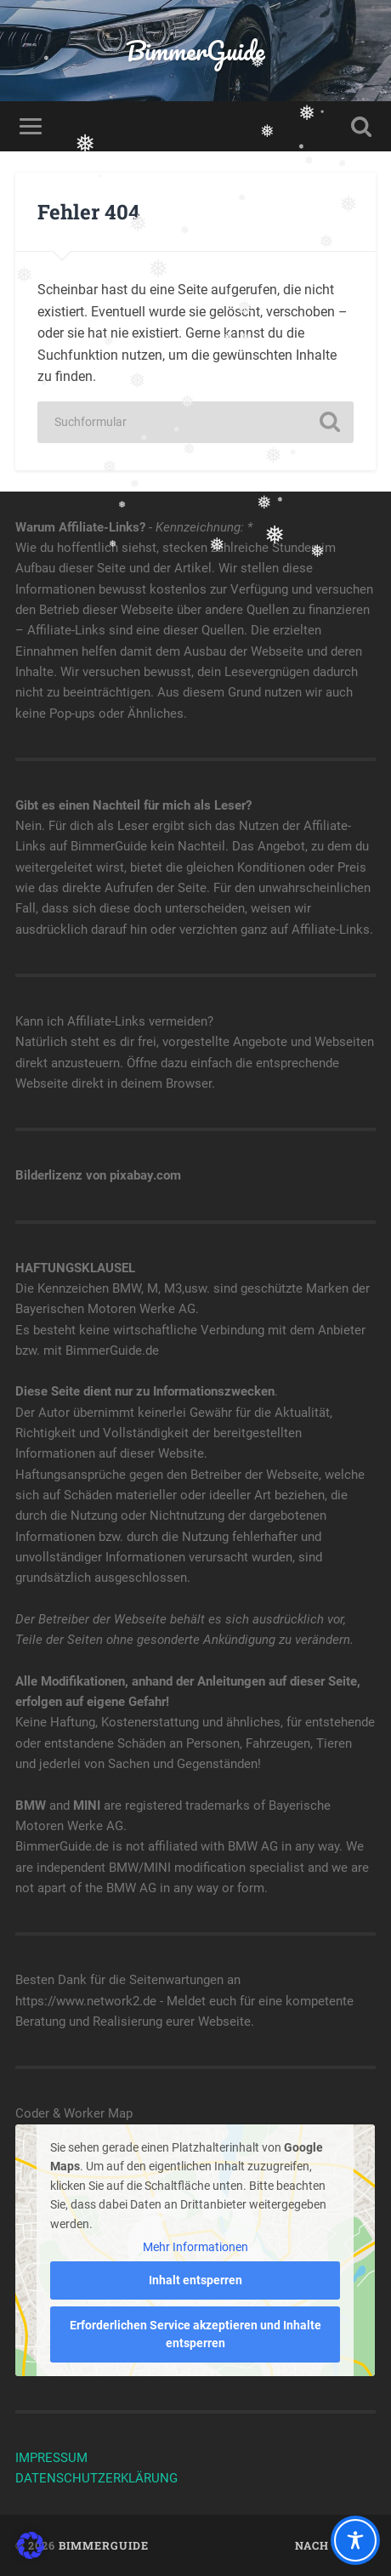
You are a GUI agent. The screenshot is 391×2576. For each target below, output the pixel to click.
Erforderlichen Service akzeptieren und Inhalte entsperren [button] (195, 2334)
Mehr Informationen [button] (195, 2246)
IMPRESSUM (51, 2457)
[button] (30, 2545)
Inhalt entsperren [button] (195, 2280)
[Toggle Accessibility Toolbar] (355, 2540)
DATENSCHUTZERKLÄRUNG (96, 2478)
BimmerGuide (195, 50)
